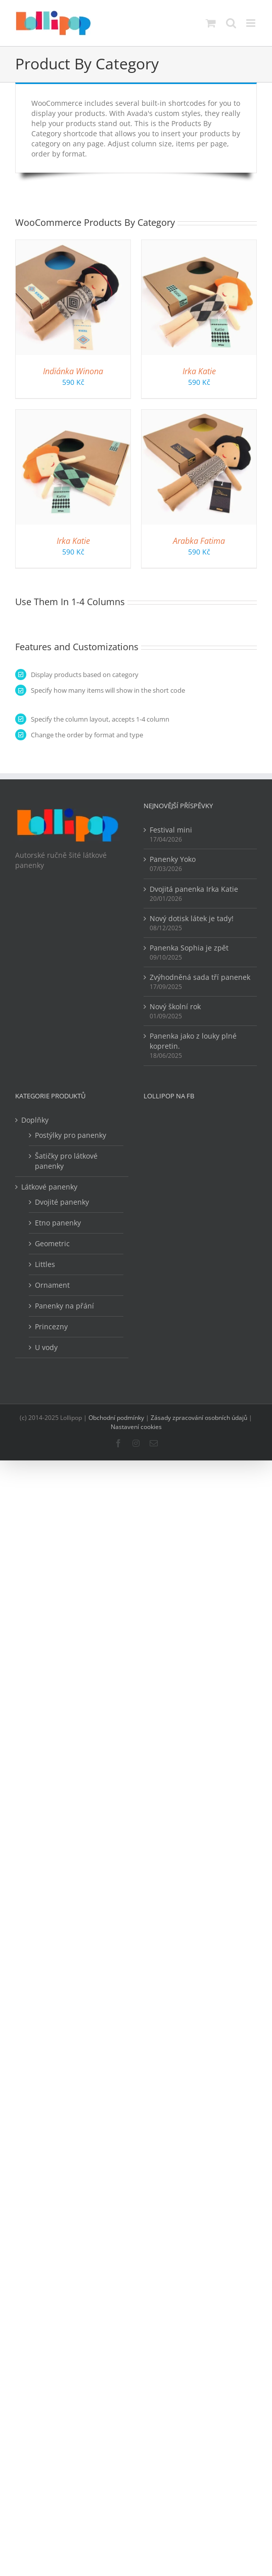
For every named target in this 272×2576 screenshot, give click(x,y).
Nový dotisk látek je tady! (192, 918)
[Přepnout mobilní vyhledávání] (231, 23)
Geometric (52, 1243)
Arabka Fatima (199, 540)
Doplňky (35, 1120)
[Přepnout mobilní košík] (211, 23)
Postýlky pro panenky (70, 1135)
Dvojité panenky (62, 1202)
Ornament (52, 1285)
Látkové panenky (49, 1187)
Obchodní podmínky (116, 1417)
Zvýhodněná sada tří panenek (200, 977)
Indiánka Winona (73, 371)
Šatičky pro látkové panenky (66, 1161)
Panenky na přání (64, 1306)
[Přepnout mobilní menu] (251, 23)
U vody (46, 1347)
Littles (45, 1264)
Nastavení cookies (136, 1426)
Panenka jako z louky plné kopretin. (193, 1041)
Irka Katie (199, 371)
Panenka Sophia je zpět (189, 948)
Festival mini (171, 830)
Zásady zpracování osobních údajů (199, 1417)
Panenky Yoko (173, 859)
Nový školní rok (175, 1006)
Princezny (51, 1326)
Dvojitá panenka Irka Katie (194, 889)
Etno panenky (58, 1222)
